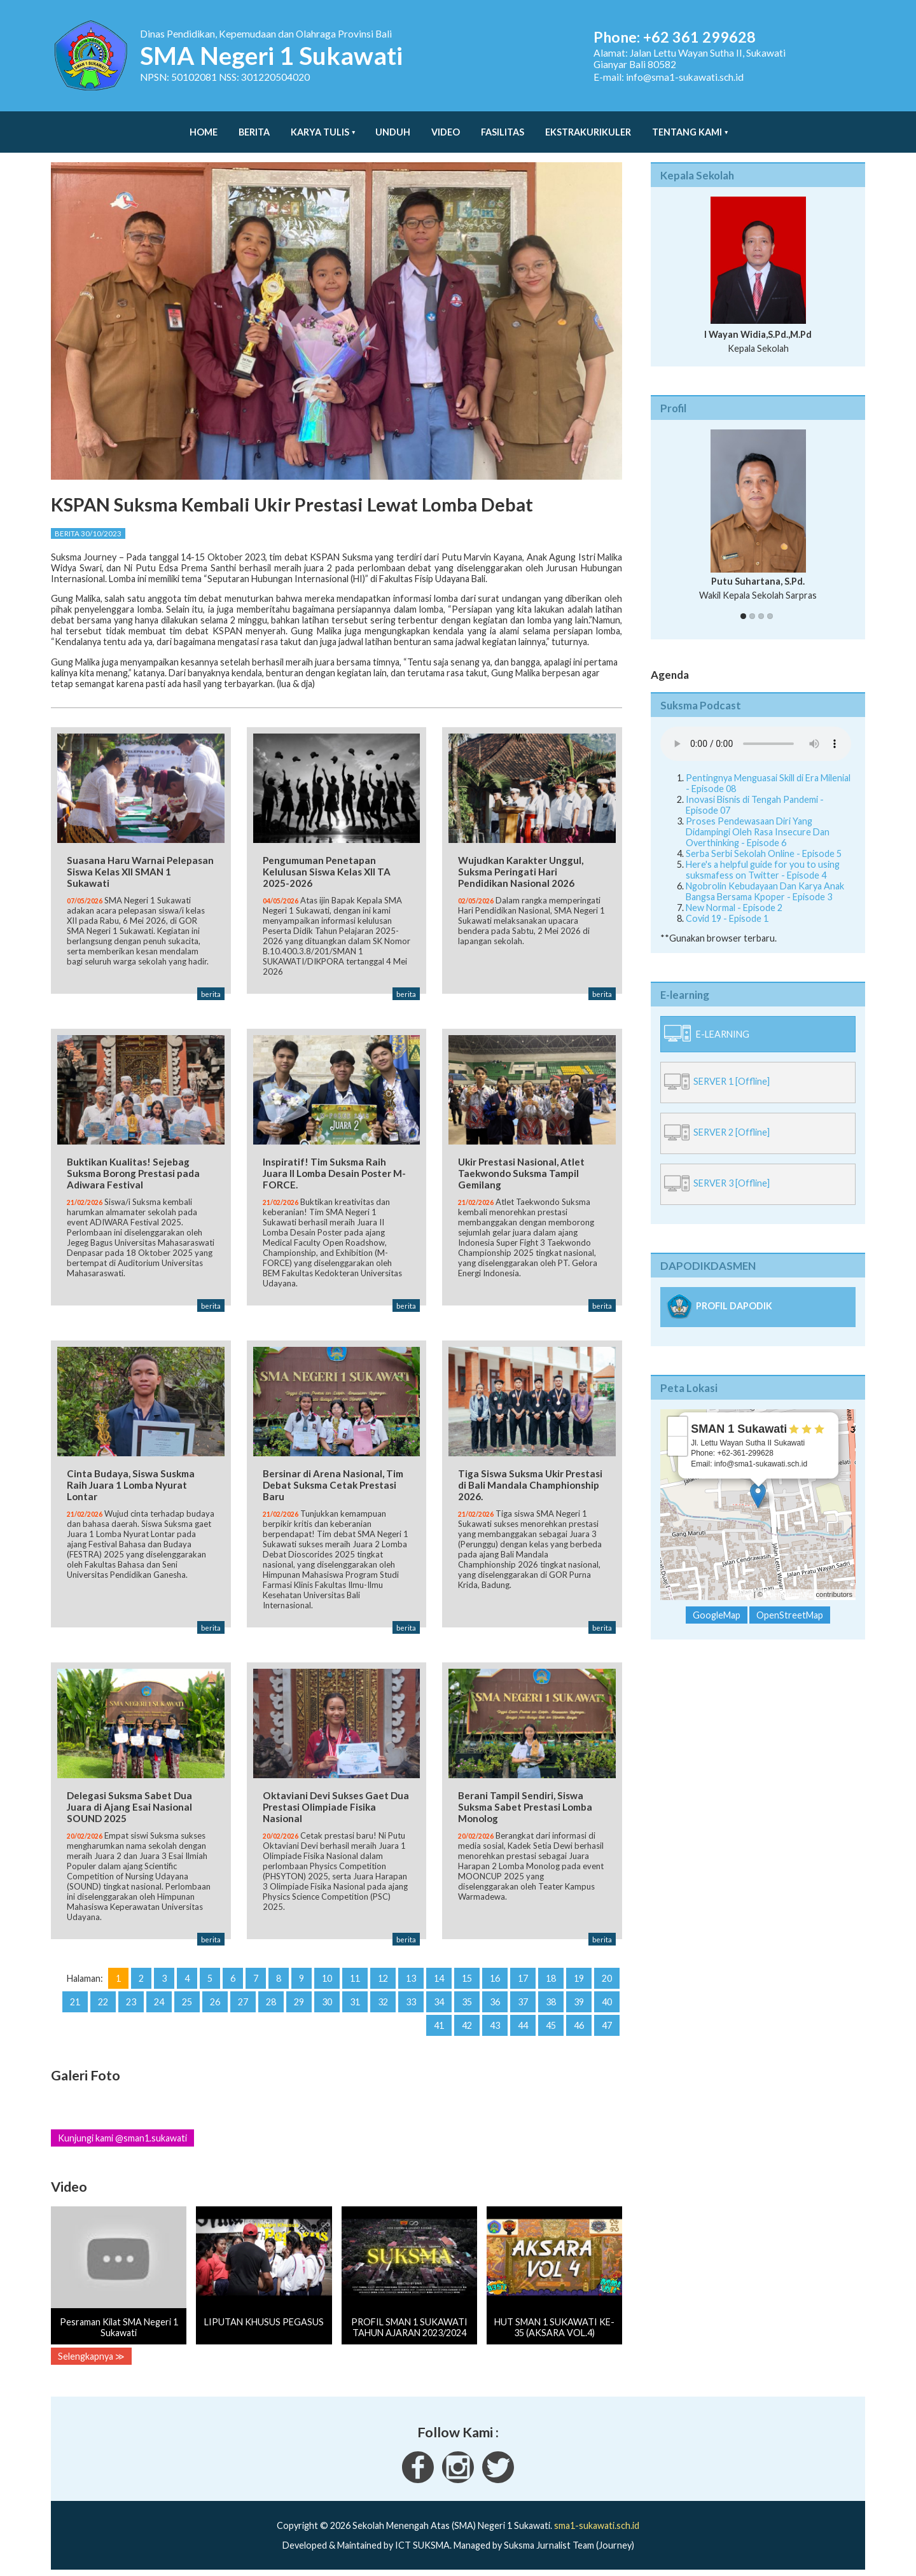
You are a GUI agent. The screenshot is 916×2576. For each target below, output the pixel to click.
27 (243, 1998)
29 (299, 1998)
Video (445, 125)
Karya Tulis (320, 125)
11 (355, 1975)
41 (439, 2022)
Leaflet (741, 1581)
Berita (254, 125)
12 (383, 1975)
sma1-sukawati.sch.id (596, 2522)
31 (355, 1998)
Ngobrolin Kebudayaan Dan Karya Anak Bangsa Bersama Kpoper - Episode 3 (765, 878)
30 (327, 1998)
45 (551, 2022)
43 (495, 2022)
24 (159, 1998)
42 (467, 2022)
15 (467, 1975)
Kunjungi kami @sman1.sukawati (122, 2134)
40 (607, 1998)
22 (103, 1998)
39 (579, 1998)
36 (495, 1998)
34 (439, 1998)
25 (187, 1998)
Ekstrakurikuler (588, 125)
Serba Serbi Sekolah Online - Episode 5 (764, 840)
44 (523, 2022)
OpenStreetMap (789, 1581)
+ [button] (678, 1413)
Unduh (392, 125)
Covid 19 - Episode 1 (727, 905)
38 (551, 1998)
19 (579, 1975)
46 (579, 2022)
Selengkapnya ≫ (91, 2353)
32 (383, 1998)
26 (215, 1998)
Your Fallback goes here (755, 731)
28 (271, 1998)
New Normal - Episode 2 (734, 894)
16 (495, 1975)
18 (551, 1975)
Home (204, 125)
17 (523, 1975)
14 (439, 1975)
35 (467, 1998)
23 (131, 1998)
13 (411, 1975)
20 (607, 1975)
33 (411, 1998)
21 (75, 1998)
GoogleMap (716, 1602)
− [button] (678, 1433)
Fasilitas (502, 125)
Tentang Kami (687, 125)
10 (327, 1975)
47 (607, 2022)
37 (523, 1998)
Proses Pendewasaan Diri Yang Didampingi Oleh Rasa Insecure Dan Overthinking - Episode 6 (757, 819)
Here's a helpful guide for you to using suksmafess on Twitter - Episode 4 (763, 857)
